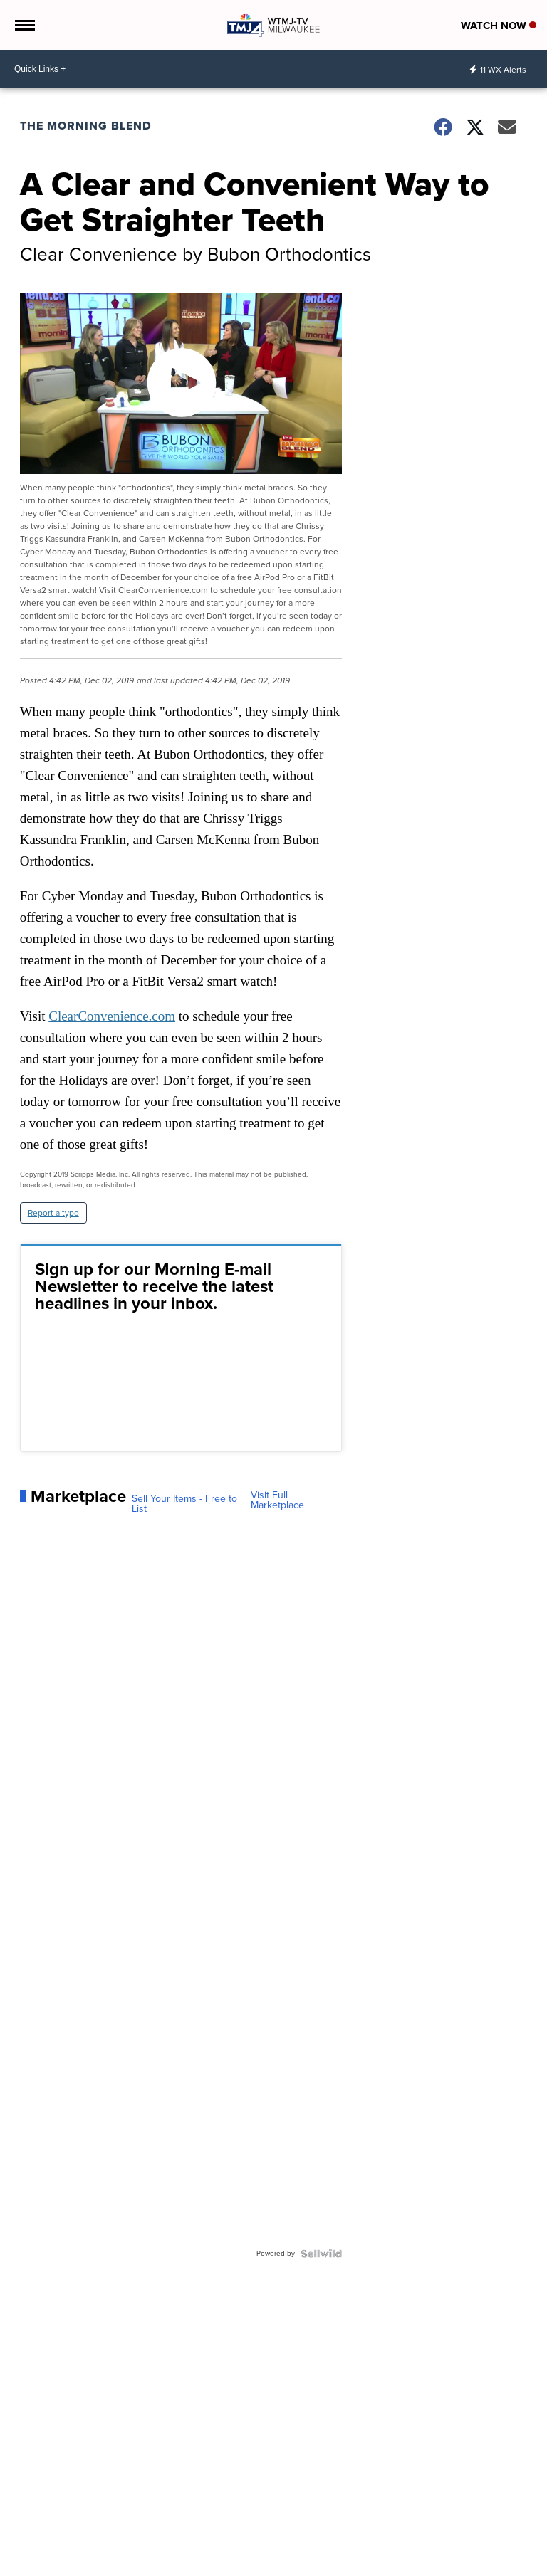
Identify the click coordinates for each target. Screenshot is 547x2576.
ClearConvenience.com (111, 1016)
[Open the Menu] (24, 25)
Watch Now (498, 25)
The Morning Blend (86, 125)
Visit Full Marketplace (277, 1500)
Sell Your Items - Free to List (184, 1504)
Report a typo (53, 1212)
